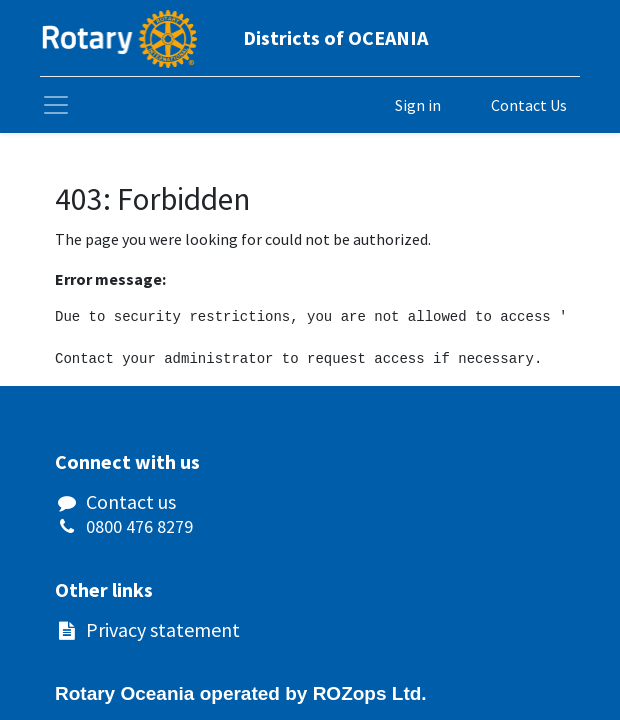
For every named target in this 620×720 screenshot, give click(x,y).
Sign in (418, 105)
